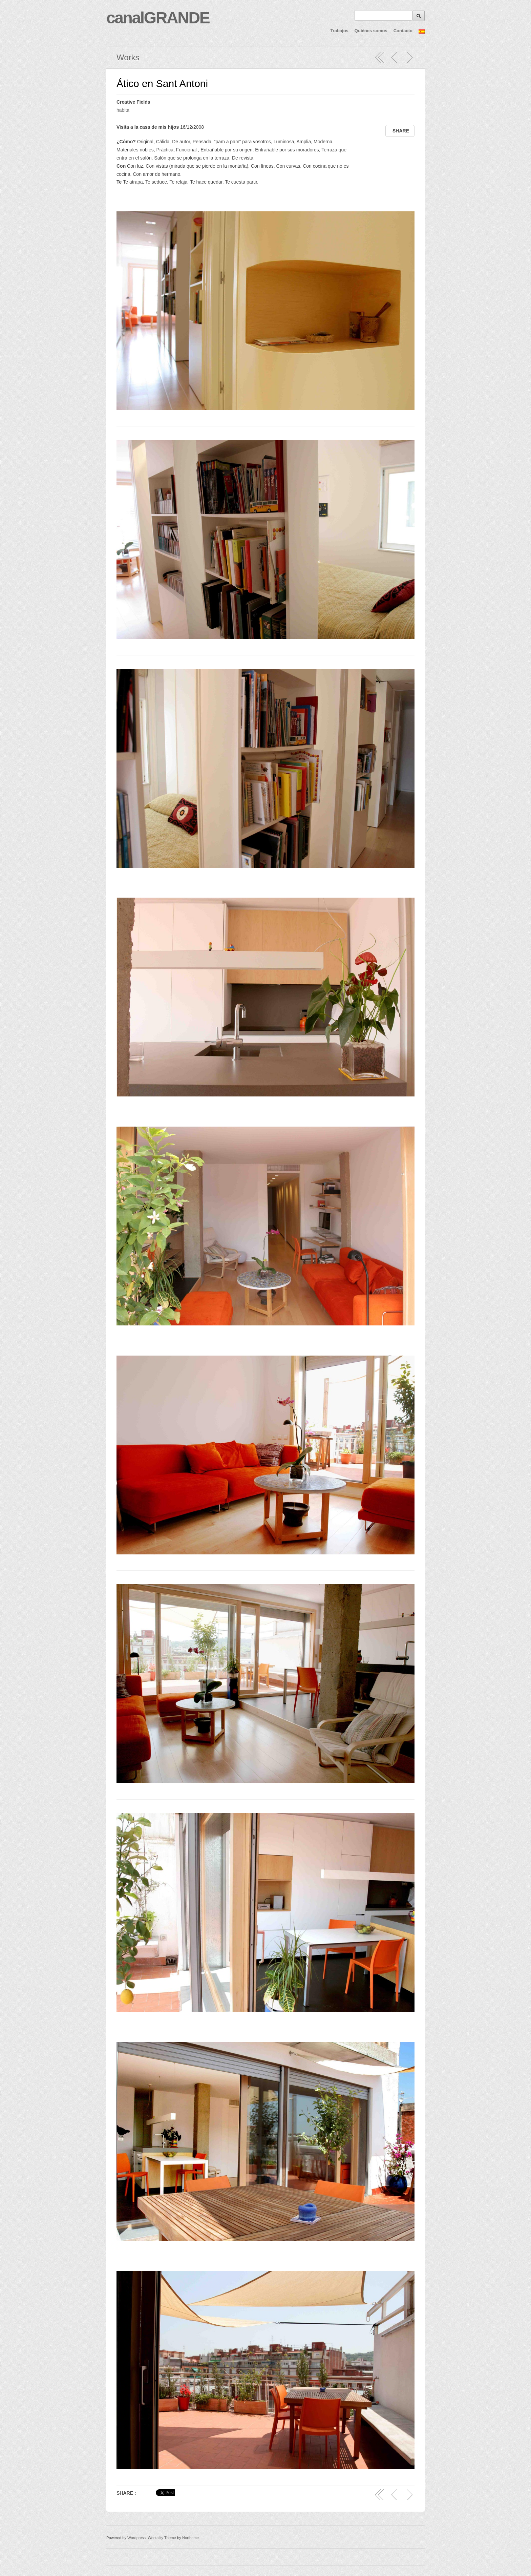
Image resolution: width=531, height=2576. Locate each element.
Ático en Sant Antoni (162, 83)
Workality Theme (162, 2538)
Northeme (190, 2538)
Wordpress (136, 2538)
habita (122, 110)
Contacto (403, 30)
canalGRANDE (157, 18)
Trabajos (339, 30)
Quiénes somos (371, 30)
